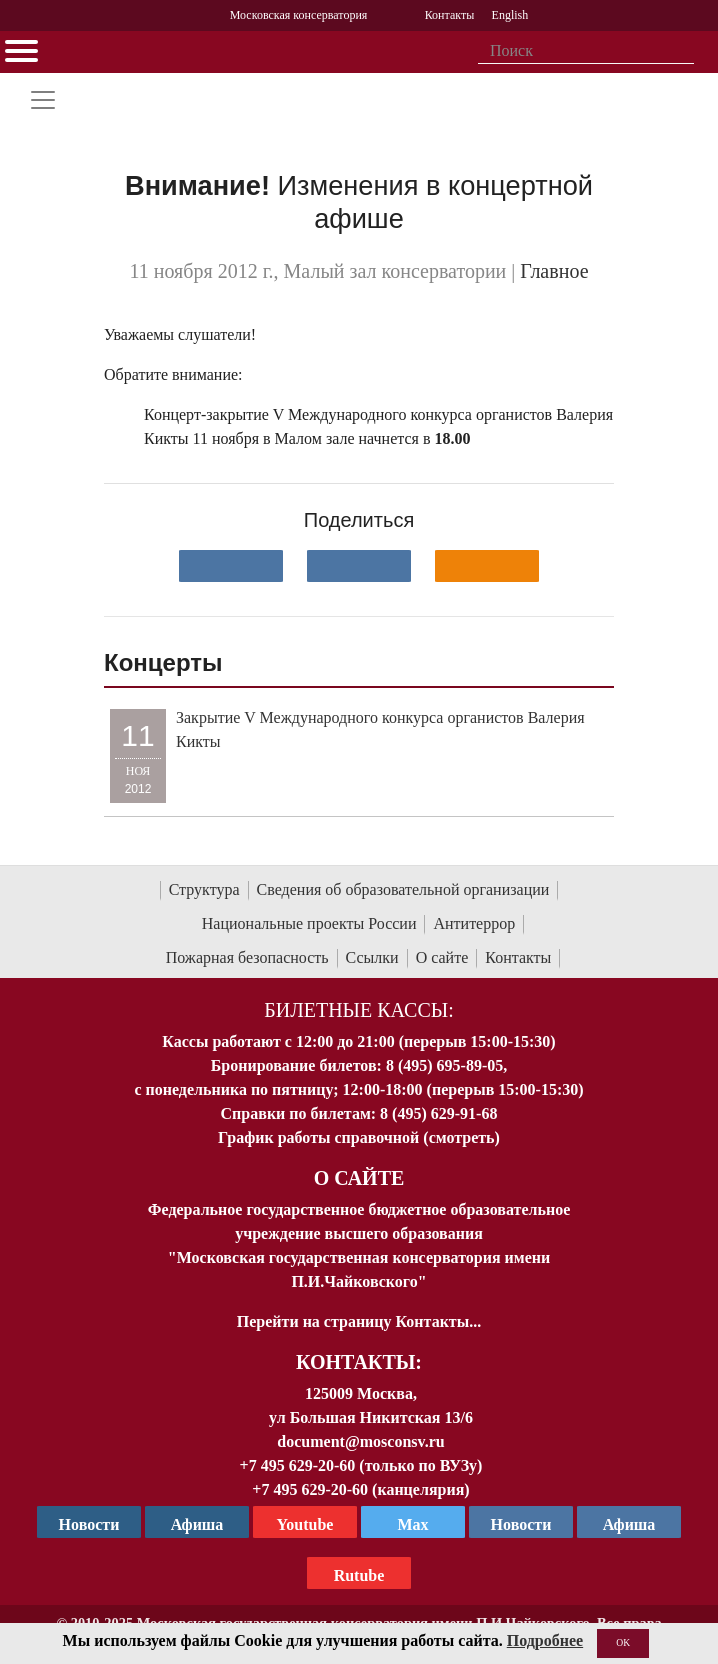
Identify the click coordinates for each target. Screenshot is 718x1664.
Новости (521, 1524)
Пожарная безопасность (247, 957)
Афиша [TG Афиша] (197, 1524)
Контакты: (359, 1362)
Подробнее (545, 1640)
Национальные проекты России (309, 923)
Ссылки (372, 957)
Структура (204, 889)
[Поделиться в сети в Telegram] (359, 566)
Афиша (629, 1524)
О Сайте (359, 1178)
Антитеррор (474, 923)
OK (623, 1642)
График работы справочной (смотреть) (359, 1137)
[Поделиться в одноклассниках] (487, 566)
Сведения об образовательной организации (403, 889)
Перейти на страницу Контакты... (359, 1321)
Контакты (518, 957)
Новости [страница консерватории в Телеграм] (89, 1524)
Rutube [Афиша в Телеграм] (359, 1575)
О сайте (442, 957)
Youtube (305, 1524)
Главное (554, 271)
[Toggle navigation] (43, 100)
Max (412, 1524)
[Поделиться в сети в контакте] (231, 566)
